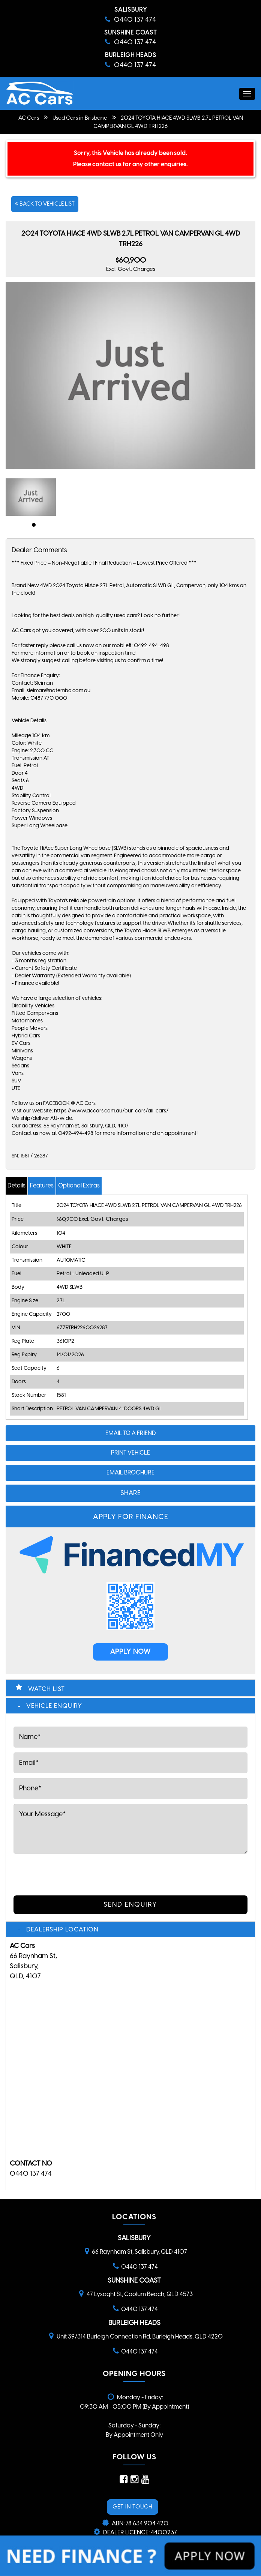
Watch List (46, 1688)
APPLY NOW (130, 1651)
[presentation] (71, 1873)
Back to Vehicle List (45, 203)
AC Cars (28, 117)
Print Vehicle (130, 1452)
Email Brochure (130, 1472)
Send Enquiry (131, 1904)
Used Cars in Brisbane (79, 117)
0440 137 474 (31, 2173)
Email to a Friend (130, 1433)
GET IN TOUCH (132, 2506)
